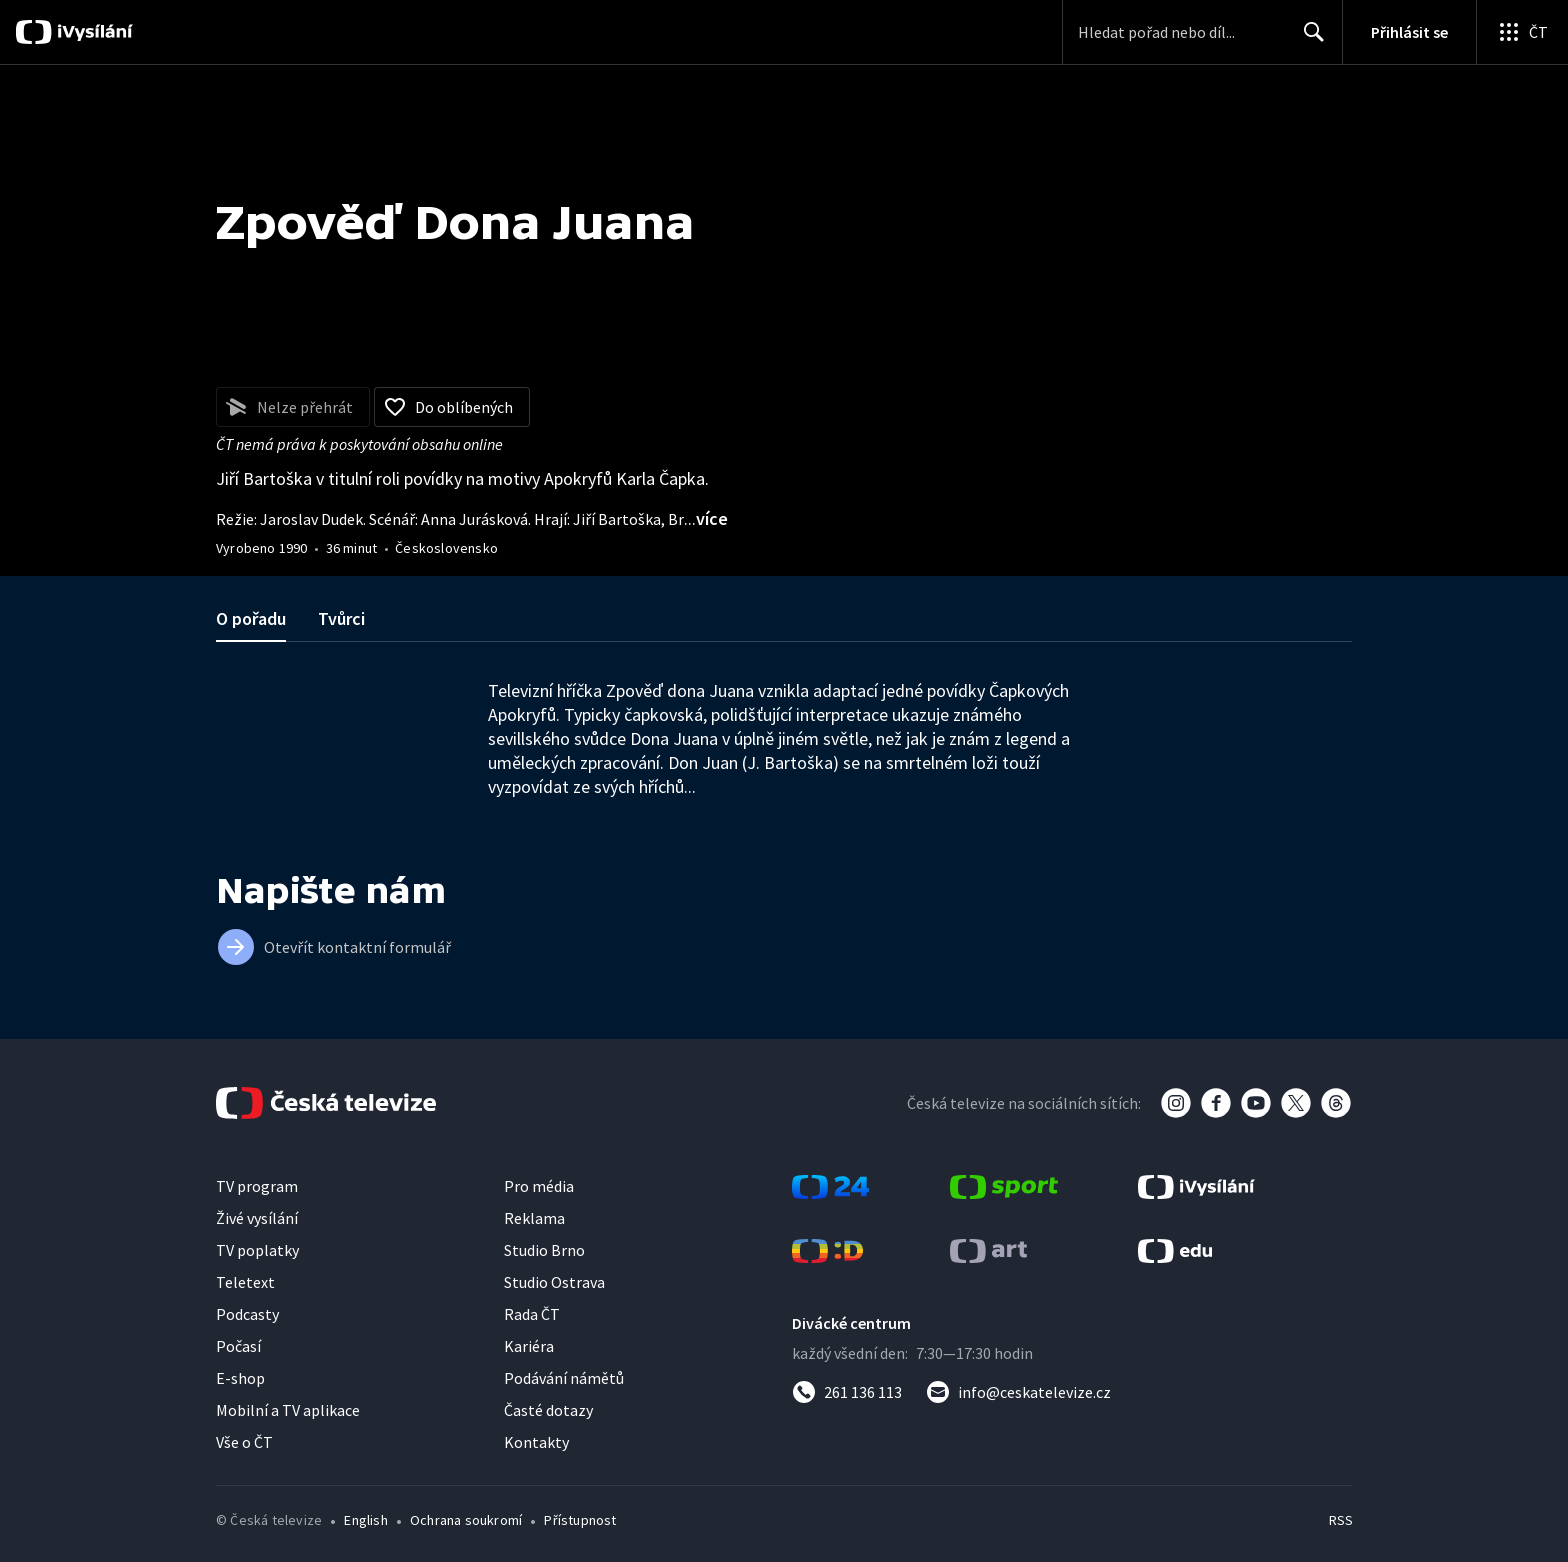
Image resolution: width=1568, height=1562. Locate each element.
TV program (257, 1186)
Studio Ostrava (554, 1282)
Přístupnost (580, 1520)
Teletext (245, 1282)
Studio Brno (544, 1250)
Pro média (539, 1186)
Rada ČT (532, 1314)
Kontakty (536, 1442)
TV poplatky (257, 1250)
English (365, 1520)
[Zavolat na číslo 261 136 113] (847, 1392)
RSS (1341, 1520)
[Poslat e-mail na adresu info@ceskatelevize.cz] (1018, 1392)
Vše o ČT (244, 1442)
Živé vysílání (257, 1218)
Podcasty (247, 1314)
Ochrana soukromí (466, 1520)
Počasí (238, 1346)
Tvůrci (341, 618)
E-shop (240, 1378)
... (706, 518)
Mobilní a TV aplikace (288, 1410)
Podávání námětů (564, 1378)
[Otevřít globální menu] (1522, 32)
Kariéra (529, 1346)
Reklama (534, 1218)
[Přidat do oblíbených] (452, 407)
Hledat (1308, 40)
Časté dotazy (548, 1410)
